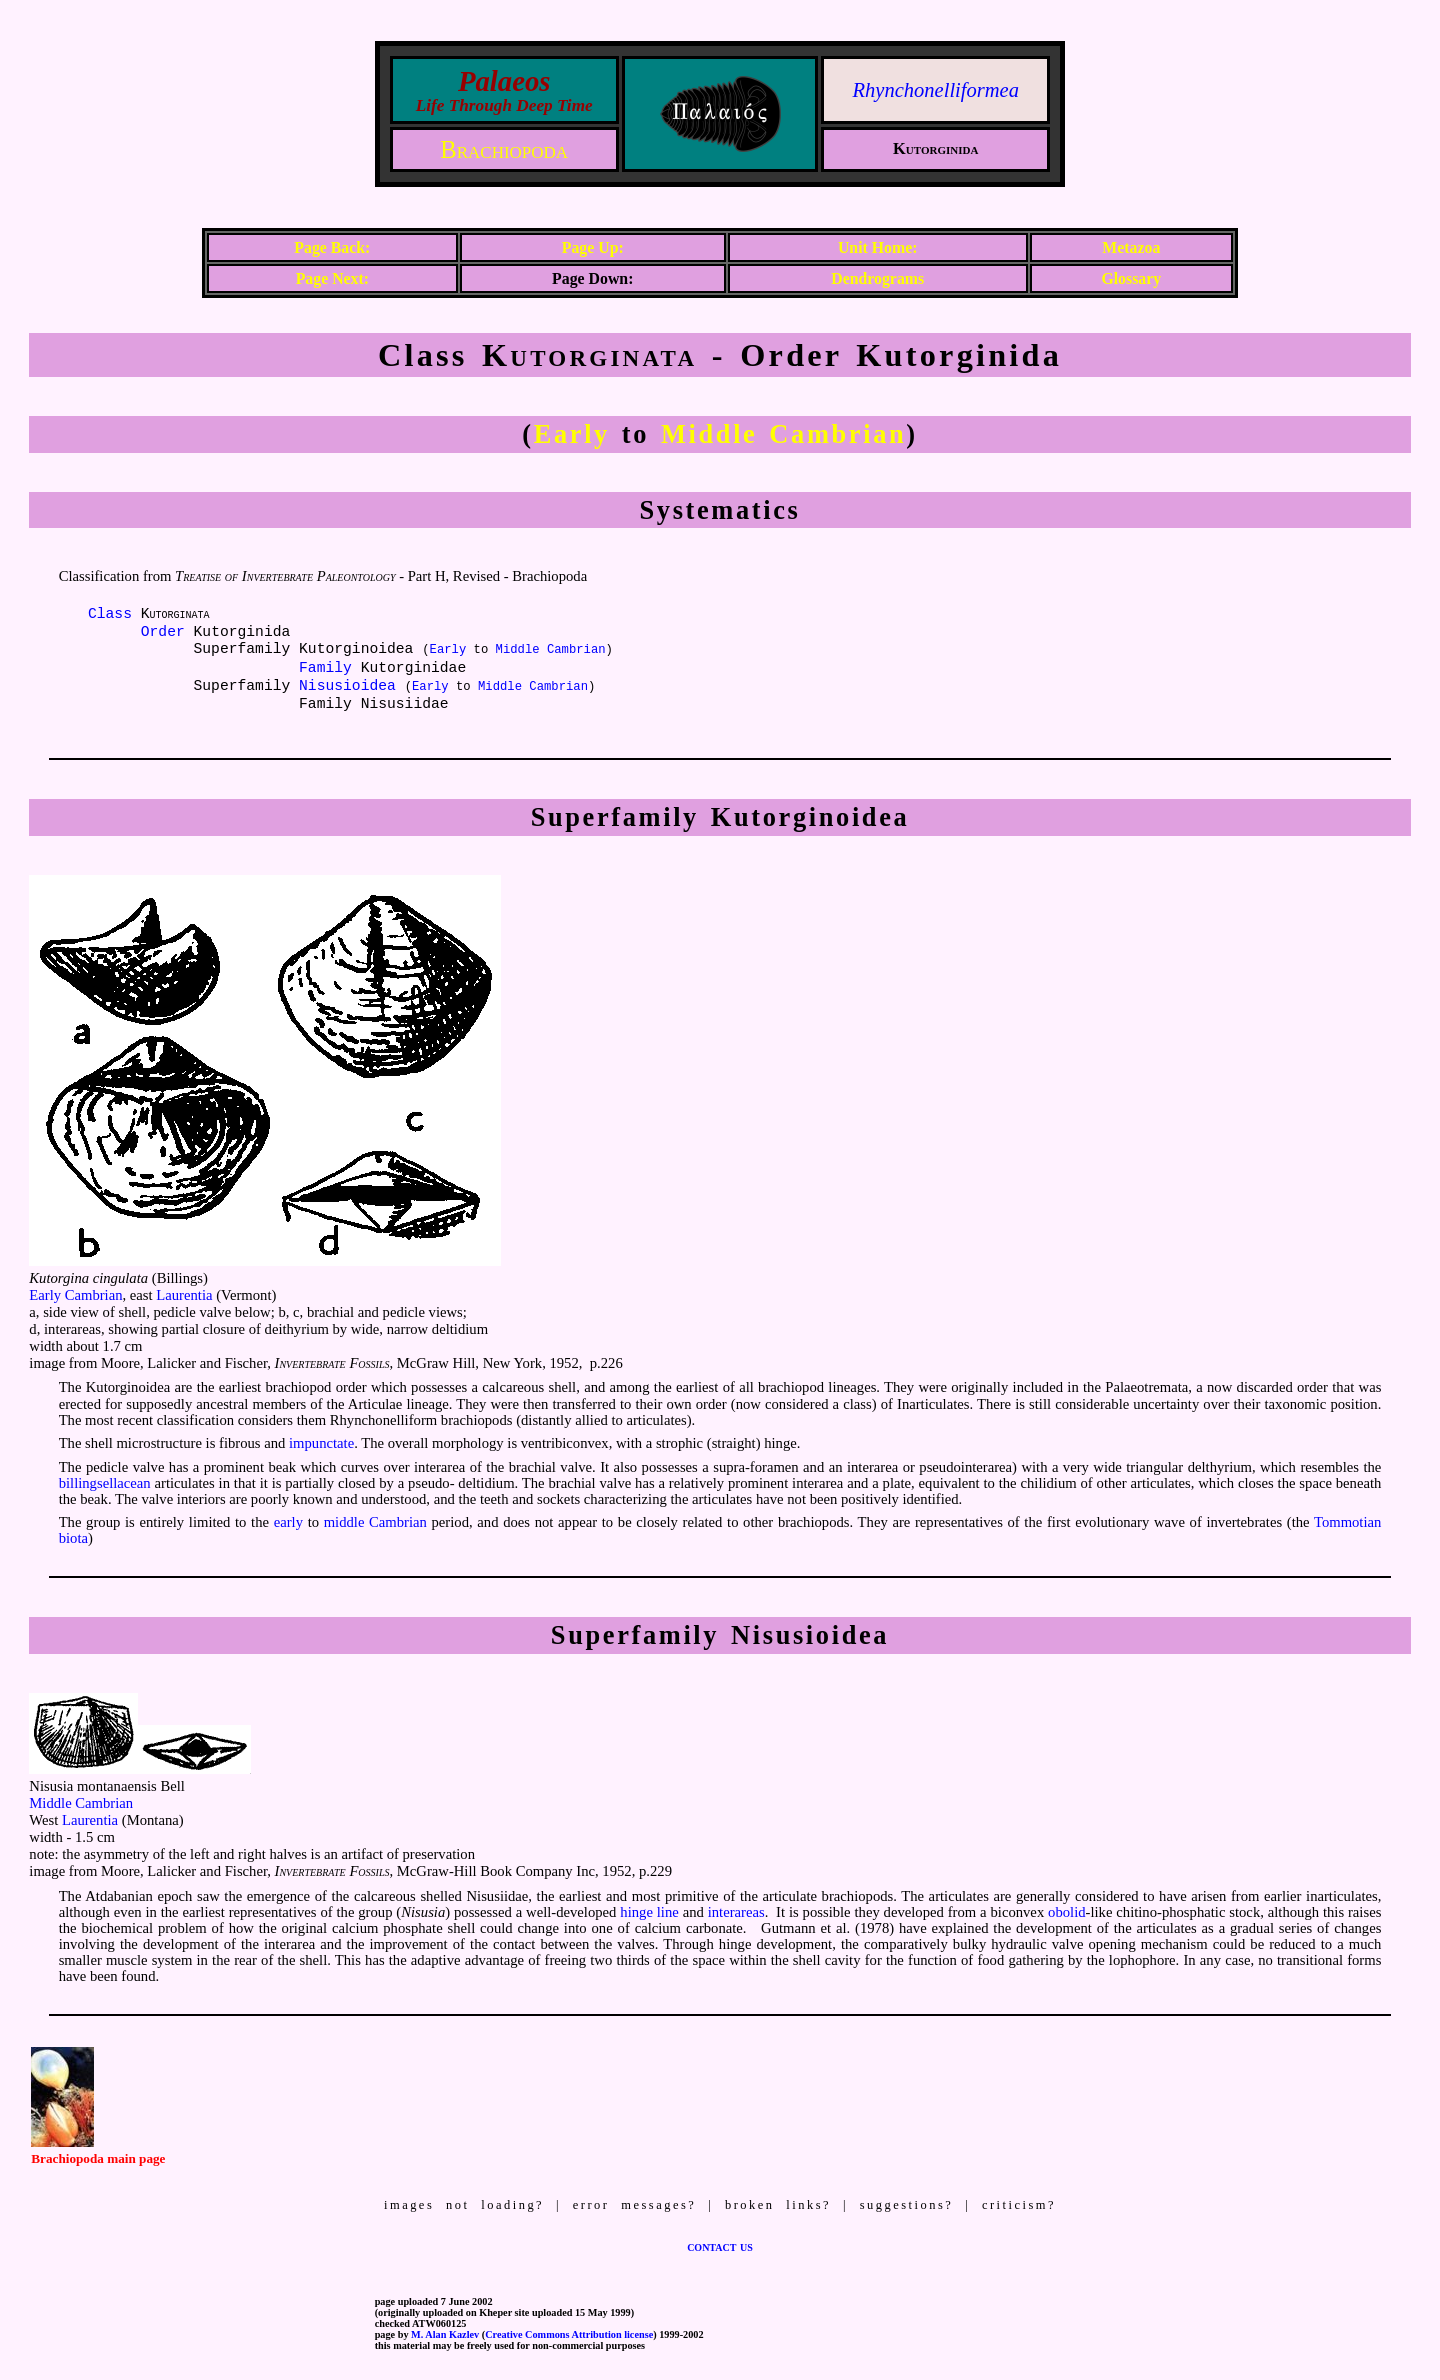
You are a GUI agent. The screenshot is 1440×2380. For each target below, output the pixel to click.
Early (572, 434)
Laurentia (184, 1295)
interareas (736, 1912)
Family (325, 668)
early (288, 1522)
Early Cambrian (75, 1295)
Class (110, 614)
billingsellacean (105, 1483)
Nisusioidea (347, 686)
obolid (1066, 1912)
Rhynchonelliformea (936, 90)
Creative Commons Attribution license (569, 2334)
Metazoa (1131, 247)
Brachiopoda (504, 149)
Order (163, 632)
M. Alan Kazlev (445, 2334)
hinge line (649, 1912)
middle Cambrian (375, 1522)
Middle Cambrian (783, 434)
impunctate (321, 1443)
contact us (720, 2246)
